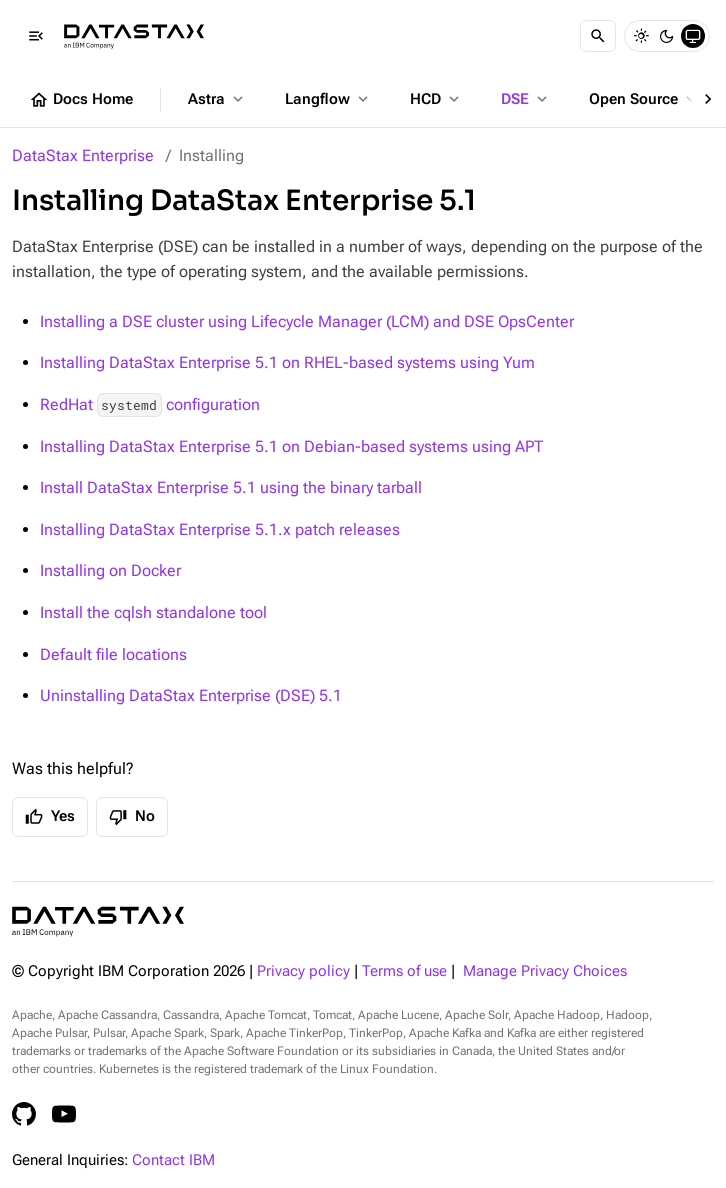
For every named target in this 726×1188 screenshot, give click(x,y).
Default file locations (113, 654)
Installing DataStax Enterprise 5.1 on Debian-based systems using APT (291, 446)
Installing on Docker (110, 570)
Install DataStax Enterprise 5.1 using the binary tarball (231, 487)
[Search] (598, 36)
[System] (693, 36)
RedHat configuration (150, 404)
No (132, 817)
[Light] (641, 36)
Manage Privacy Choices (545, 971)
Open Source (644, 99)
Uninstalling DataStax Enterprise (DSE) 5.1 (191, 695)
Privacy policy (303, 971)
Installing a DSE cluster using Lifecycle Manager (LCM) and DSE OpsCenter (307, 321)
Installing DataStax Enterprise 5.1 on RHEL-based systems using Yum (287, 362)
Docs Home (81, 100)
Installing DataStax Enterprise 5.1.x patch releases (220, 529)
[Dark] (667, 36)
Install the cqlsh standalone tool (153, 612)
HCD (436, 99)
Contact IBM (173, 1160)
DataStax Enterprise (83, 155)
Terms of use (404, 971)
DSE (526, 99)
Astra (217, 99)
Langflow (328, 99)
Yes (50, 817)
